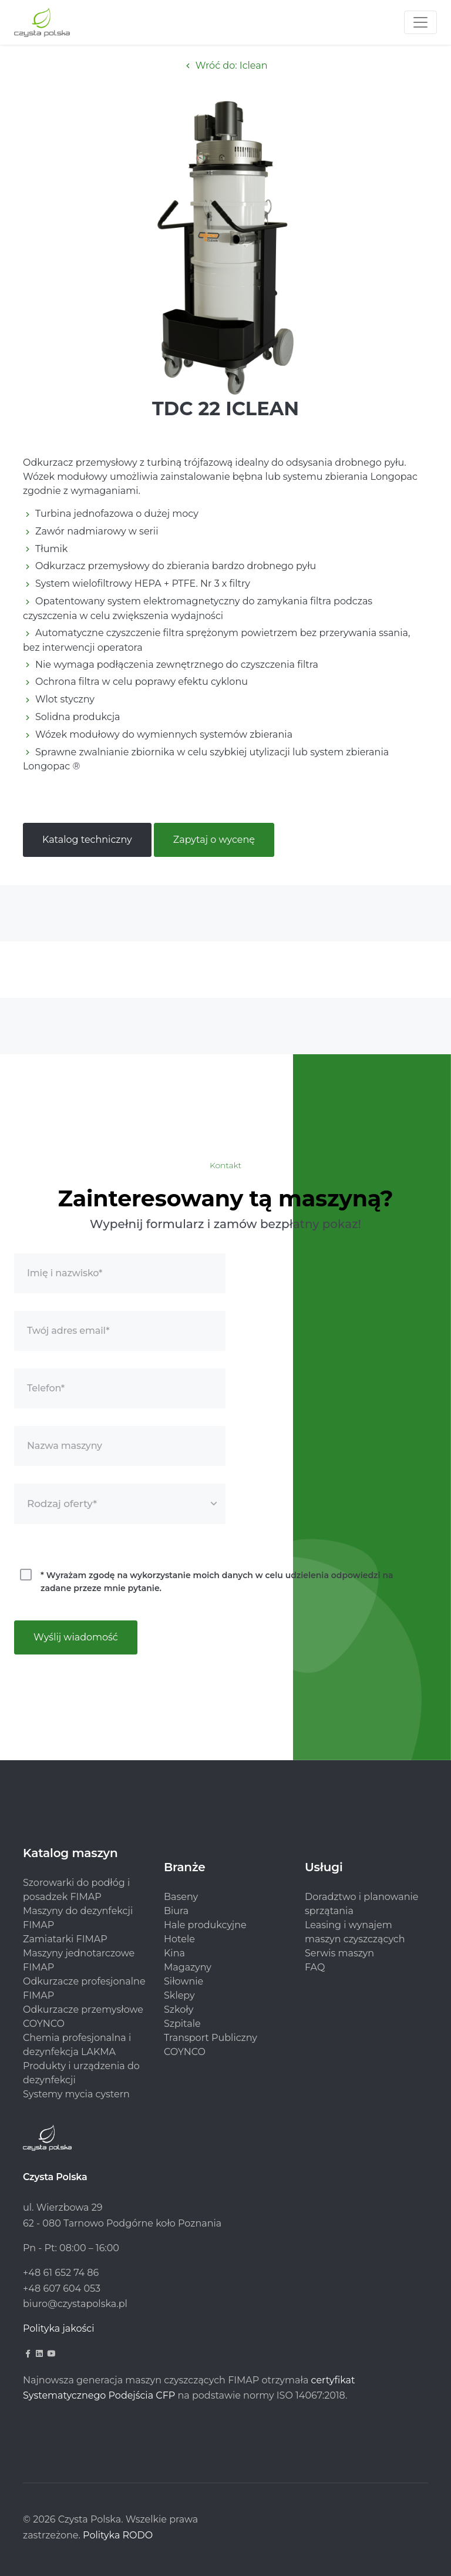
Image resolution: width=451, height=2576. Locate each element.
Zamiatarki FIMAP (65, 1939)
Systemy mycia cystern (76, 2094)
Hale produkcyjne (205, 1925)
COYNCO (185, 2051)
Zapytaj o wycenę (214, 839)
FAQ (315, 1967)
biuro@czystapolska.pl (75, 2303)
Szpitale (182, 2023)
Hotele (179, 1939)
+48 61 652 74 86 (61, 2272)
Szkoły (178, 2009)
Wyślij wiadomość (75, 1637)
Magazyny (187, 1967)
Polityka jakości (59, 2328)
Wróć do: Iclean (225, 65)
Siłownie (183, 1981)
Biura (176, 1910)
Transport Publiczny (210, 2037)
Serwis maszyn (339, 1953)
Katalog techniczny (87, 839)
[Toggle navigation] (420, 22)
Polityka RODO (118, 2535)
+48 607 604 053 (61, 2288)
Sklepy (179, 1995)
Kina (174, 1953)
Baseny (181, 1896)
